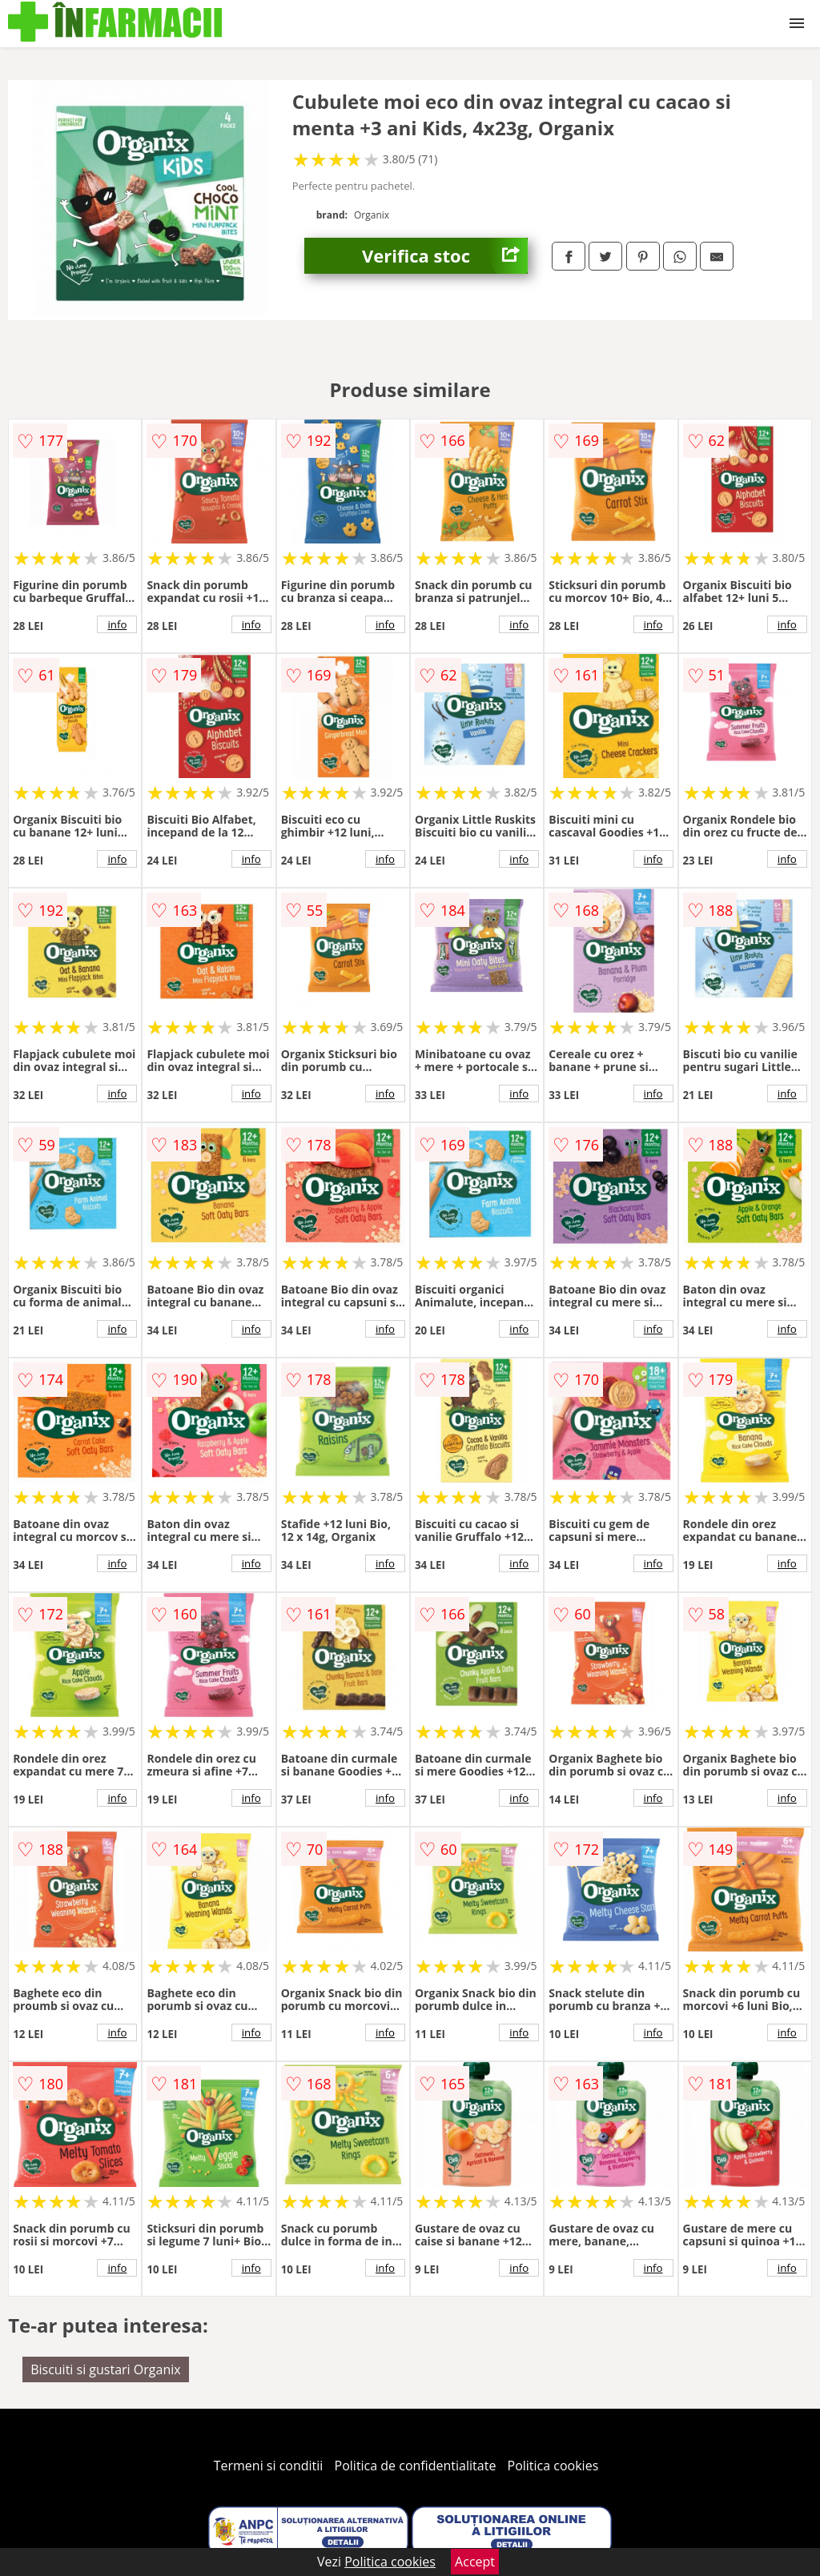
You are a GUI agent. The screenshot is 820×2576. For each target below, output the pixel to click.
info (117, 624)
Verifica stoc (445, 256)
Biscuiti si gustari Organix (105, 2369)
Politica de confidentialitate (415, 2465)
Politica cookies (553, 2465)
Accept (475, 2561)
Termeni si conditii (269, 2465)
